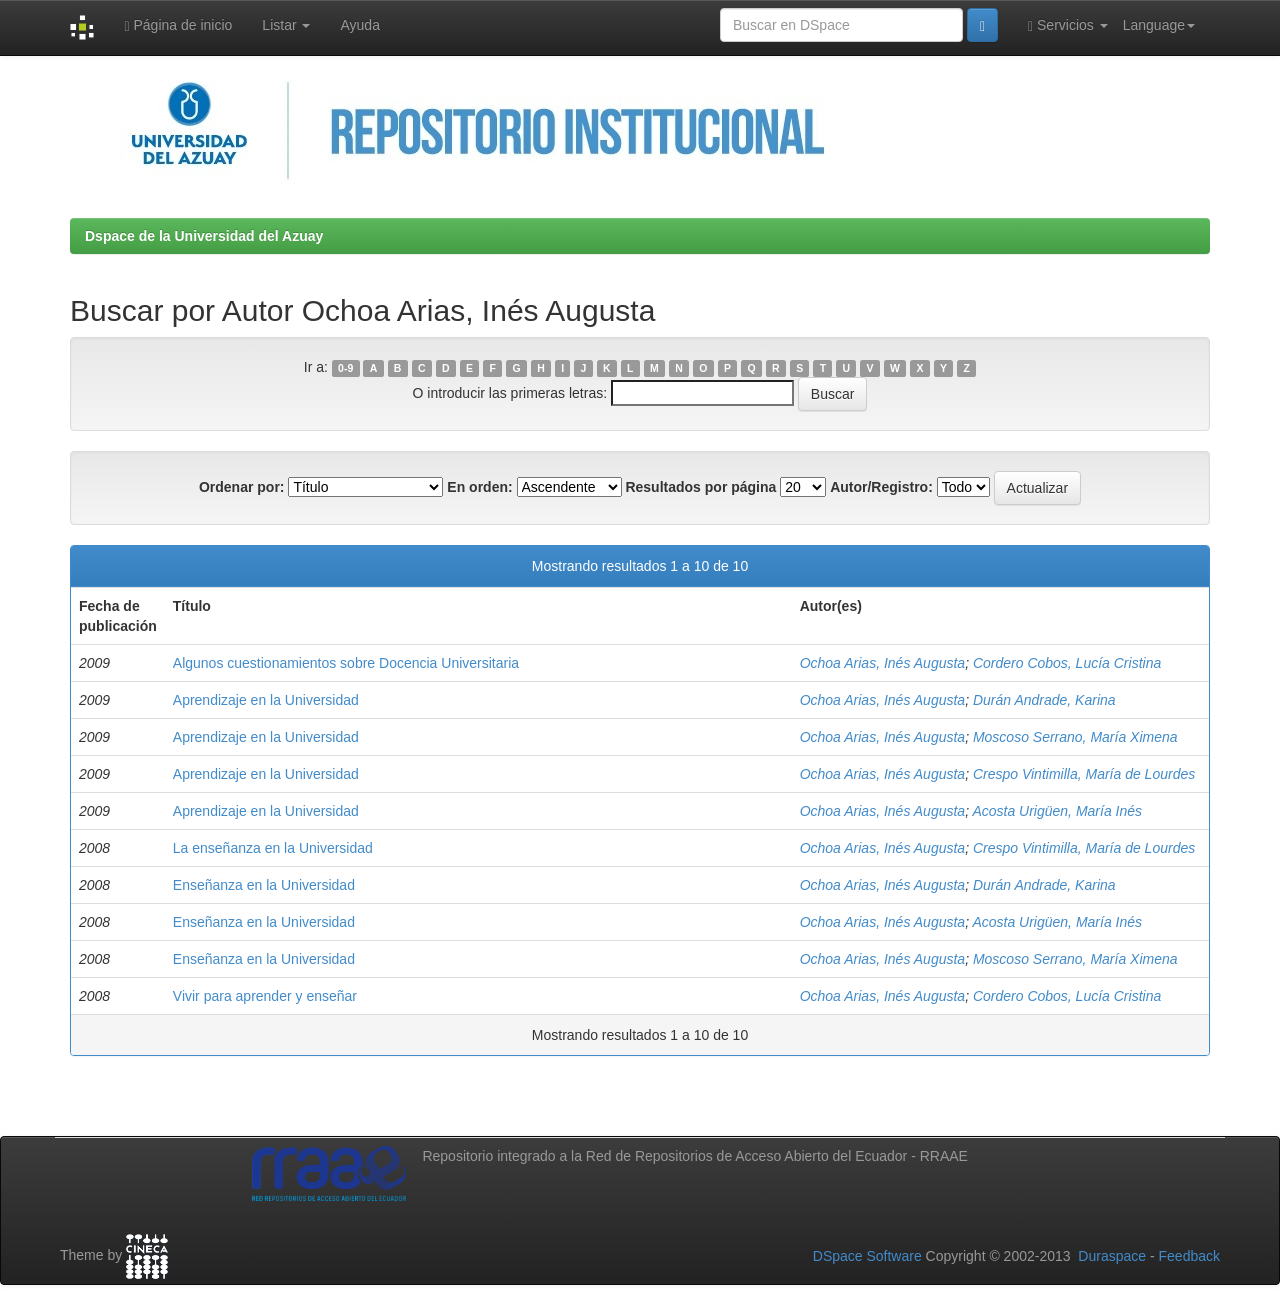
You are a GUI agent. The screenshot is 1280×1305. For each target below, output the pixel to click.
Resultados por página (700, 487)
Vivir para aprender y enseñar (265, 996)
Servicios (1068, 25)
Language (1159, 25)
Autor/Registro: (881, 487)
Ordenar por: (242, 487)
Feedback (1189, 1256)
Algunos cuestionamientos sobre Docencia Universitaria (346, 663)
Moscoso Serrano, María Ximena (1075, 737)
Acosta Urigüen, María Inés (1057, 811)
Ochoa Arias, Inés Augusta (883, 663)
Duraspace (1112, 1256)
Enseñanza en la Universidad (264, 885)
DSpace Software (867, 1256)
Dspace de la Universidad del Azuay (204, 236)
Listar (286, 25)
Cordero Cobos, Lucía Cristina (1067, 663)
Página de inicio (178, 25)
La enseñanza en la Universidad (273, 848)
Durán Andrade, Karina (1044, 700)
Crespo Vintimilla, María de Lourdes (1084, 774)
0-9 (345, 368)
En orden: (479, 487)
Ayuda (359, 25)
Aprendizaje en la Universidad (266, 700)
